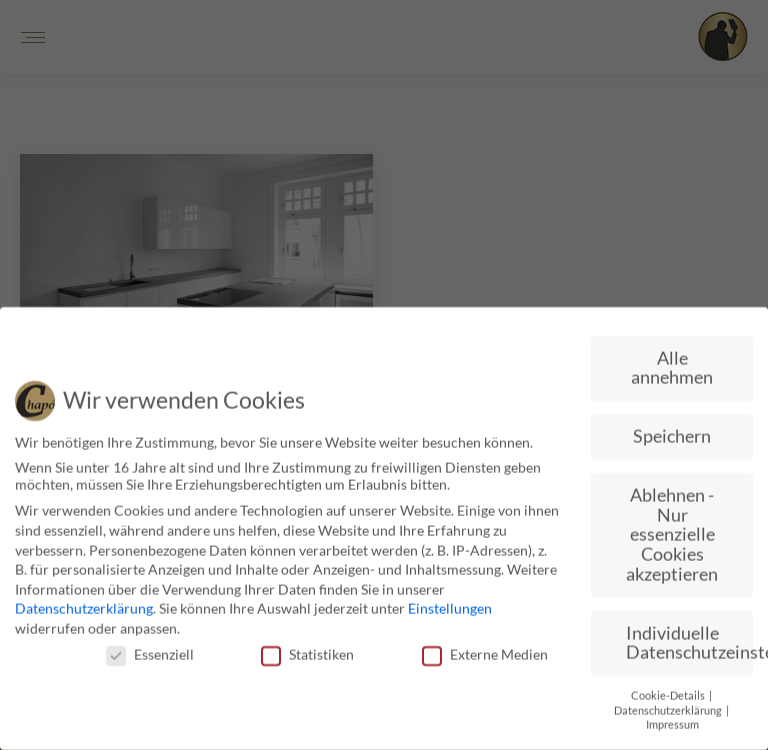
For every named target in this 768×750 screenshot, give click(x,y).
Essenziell (150, 648)
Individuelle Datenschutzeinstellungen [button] (689, 637)
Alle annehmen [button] (672, 362)
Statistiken (307, 648)
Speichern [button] (672, 430)
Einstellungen (450, 603)
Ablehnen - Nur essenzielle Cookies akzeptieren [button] (672, 528)
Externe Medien (485, 648)
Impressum (672, 719)
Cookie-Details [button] (669, 690)
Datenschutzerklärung (84, 603)
